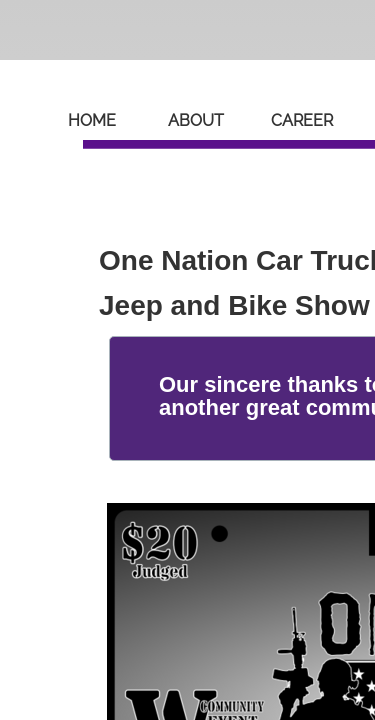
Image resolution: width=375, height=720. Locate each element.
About (196, 120)
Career (302, 120)
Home (92, 120)
